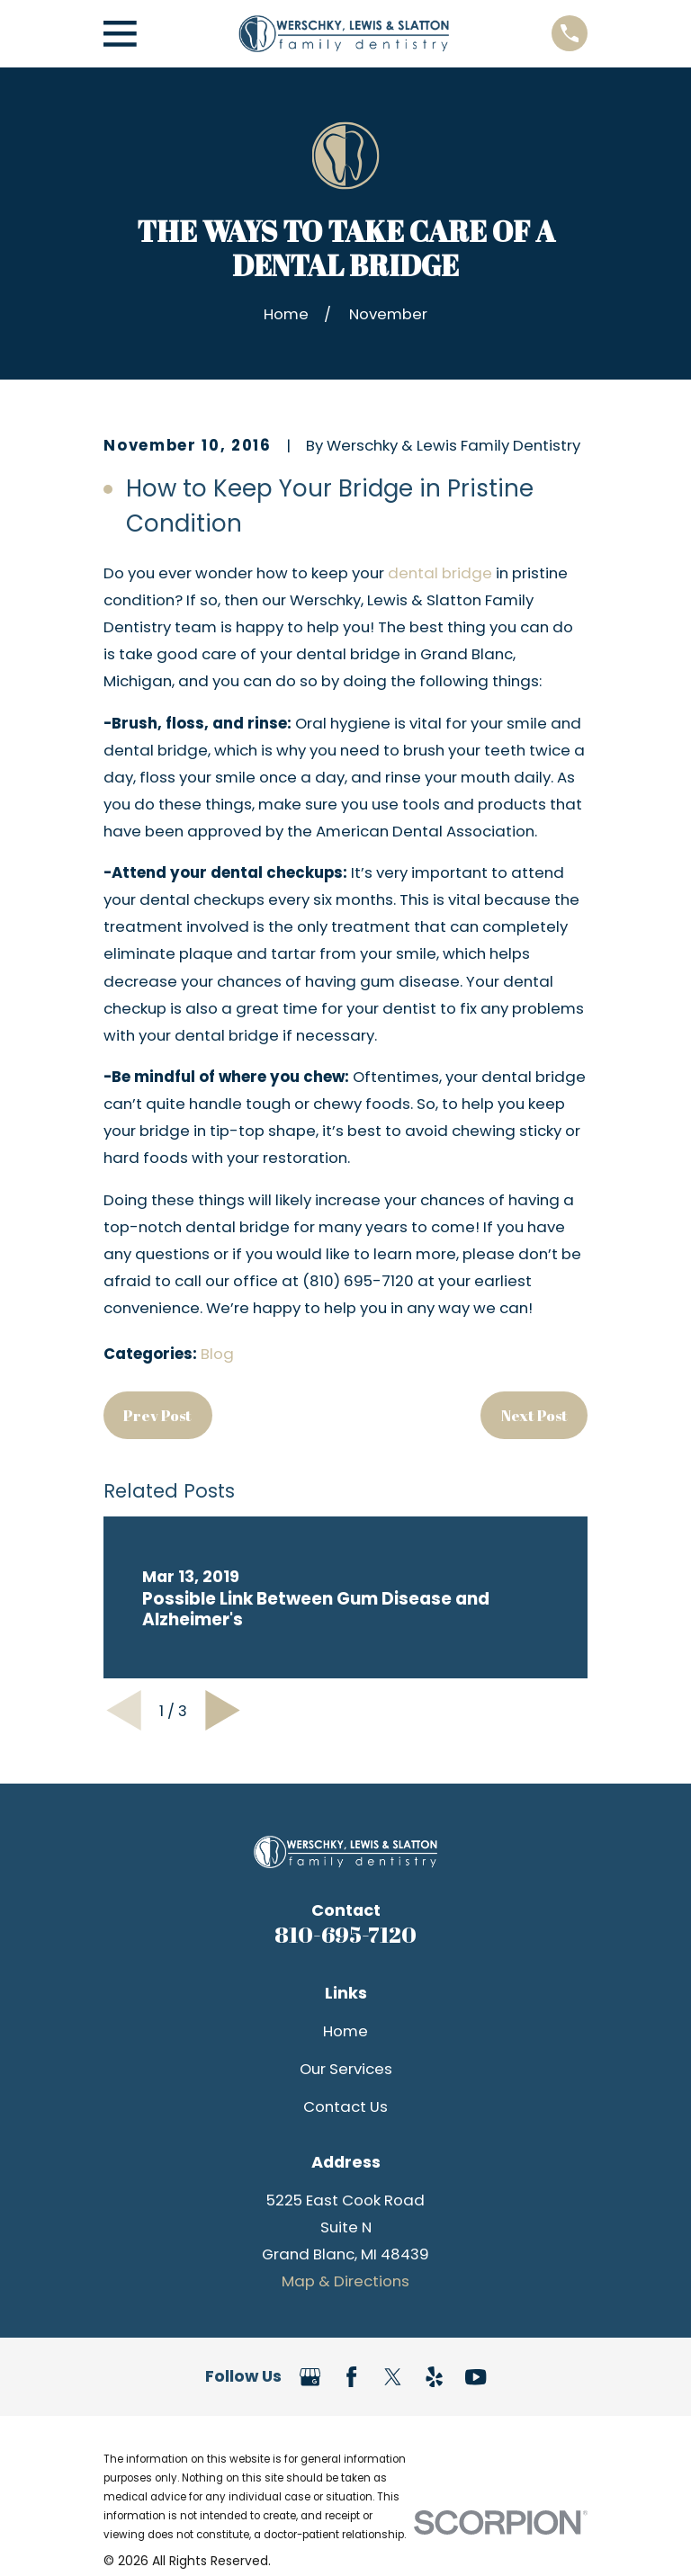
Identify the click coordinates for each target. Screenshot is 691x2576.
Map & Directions (345, 2281)
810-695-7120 (345, 1934)
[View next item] (222, 1710)
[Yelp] (434, 2376)
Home (345, 2031)
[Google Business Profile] (310, 2376)
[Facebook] (351, 2376)
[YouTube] (475, 2376)
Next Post (534, 1415)
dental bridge (440, 573)
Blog (217, 1353)
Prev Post (157, 1415)
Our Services (346, 2069)
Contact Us (345, 2106)
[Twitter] (392, 2376)
